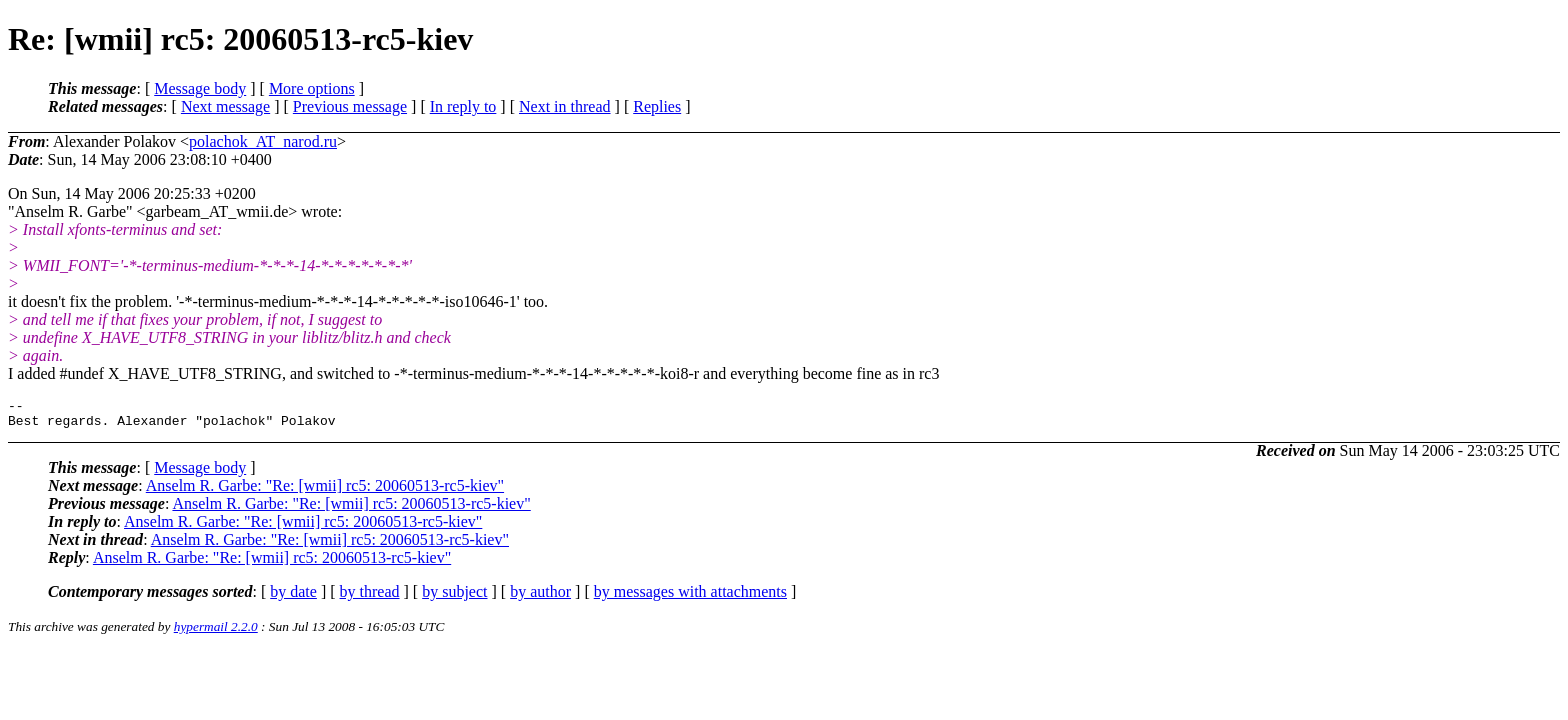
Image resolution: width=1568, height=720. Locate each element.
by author (540, 597)
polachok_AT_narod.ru (263, 141)
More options (312, 88)
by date (293, 597)
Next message (225, 106)
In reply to (463, 106)
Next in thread (565, 106)
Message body (200, 88)
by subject (454, 597)
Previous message (350, 106)
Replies (657, 106)
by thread (370, 597)
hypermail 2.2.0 (216, 632)
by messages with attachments (690, 597)
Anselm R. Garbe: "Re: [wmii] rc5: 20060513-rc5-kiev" (325, 491)
